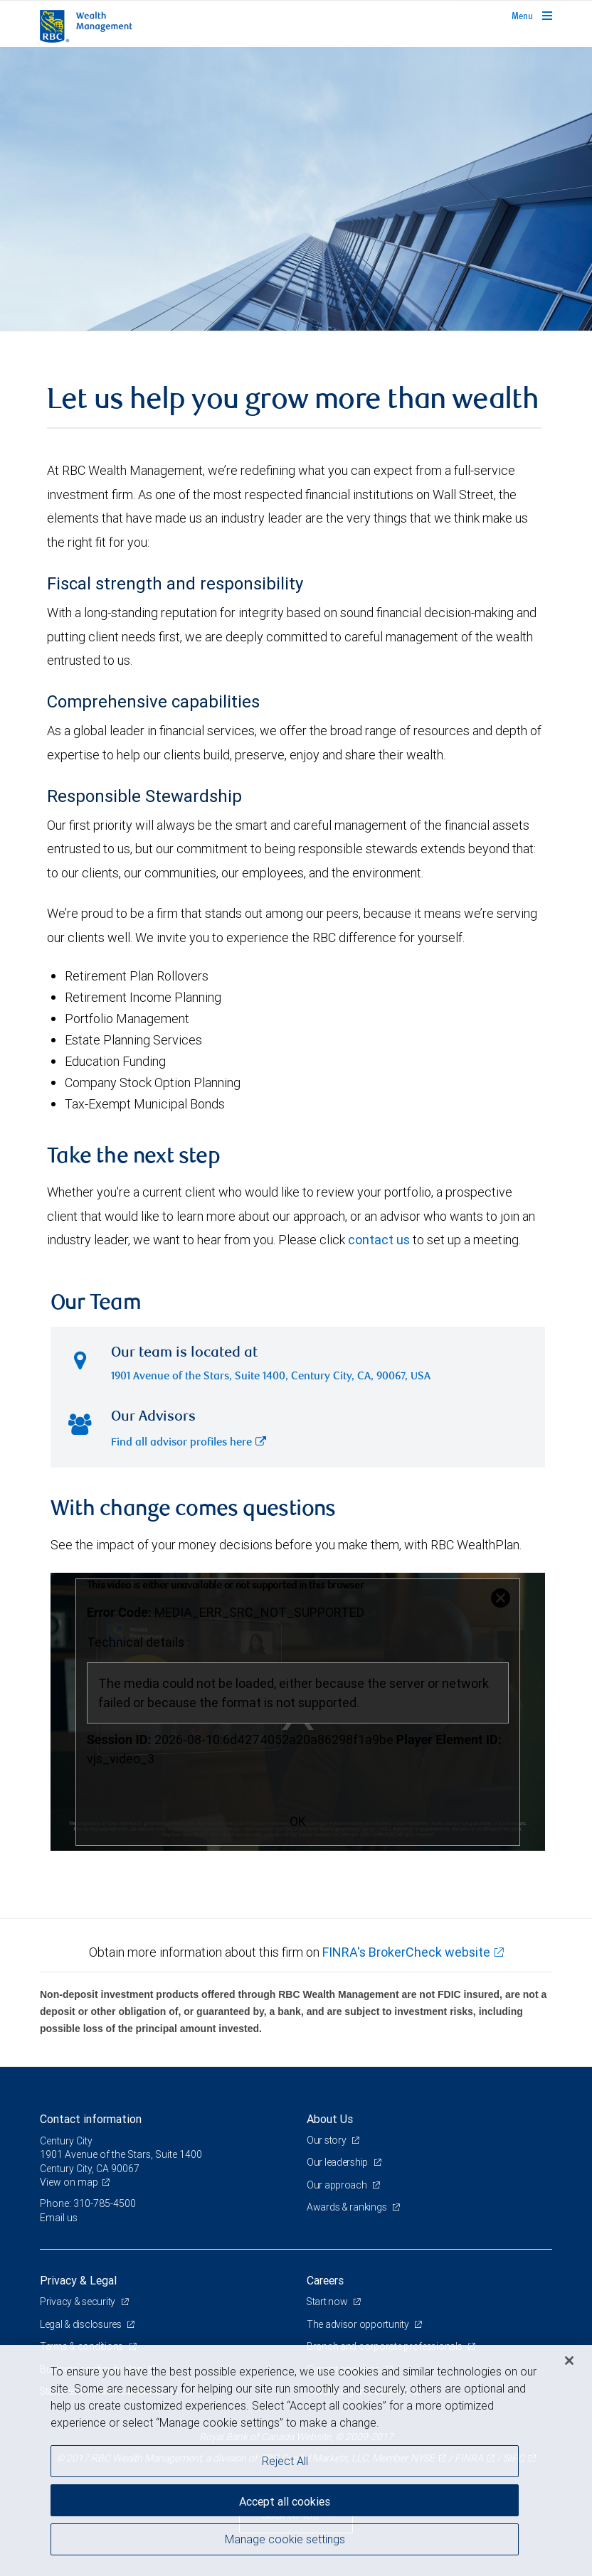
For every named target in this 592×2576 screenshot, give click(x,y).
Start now (328, 2301)
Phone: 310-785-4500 (88, 2203)
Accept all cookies (284, 2501)
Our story (327, 2140)
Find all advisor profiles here (188, 1443)
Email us (59, 2217)
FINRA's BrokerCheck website (406, 1952)
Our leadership (338, 2162)
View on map (69, 2182)
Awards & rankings (347, 2207)
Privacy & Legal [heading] (78, 2280)
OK (298, 1821)
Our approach (338, 2185)
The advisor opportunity (359, 2324)
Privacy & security (78, 2301)
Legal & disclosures (81, 2324)
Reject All (285, 2461)
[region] (296, 2460)
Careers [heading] (325, 2280)
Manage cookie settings (285, 2539)
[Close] (569, 2360)
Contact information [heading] (91, 2119)
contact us (379, 1239)
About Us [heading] (330, 2119)
